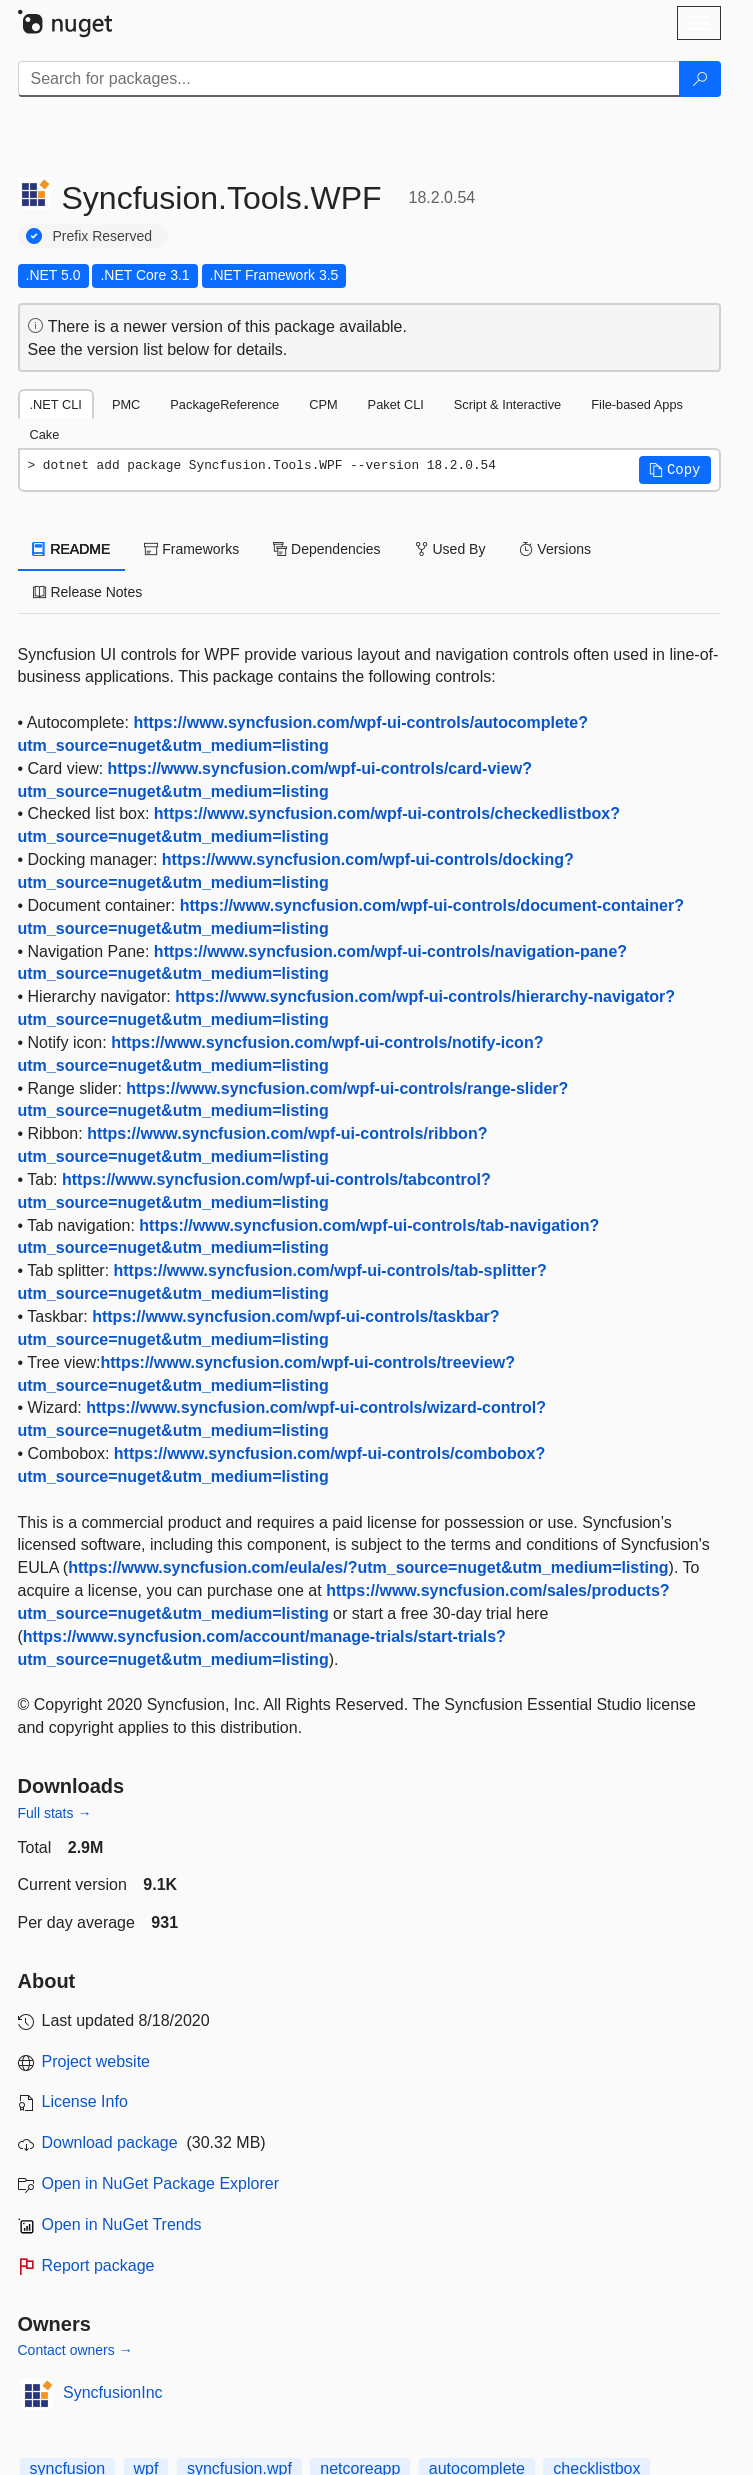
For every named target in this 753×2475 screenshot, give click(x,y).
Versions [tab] (555, 549)
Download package (110, 2142)
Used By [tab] (450, 549)
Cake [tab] (45, 434)
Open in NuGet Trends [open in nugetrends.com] (122, 2224)
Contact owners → (75, 2350)
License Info (85, 2101)
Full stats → (55, 1813)
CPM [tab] (323, 404)
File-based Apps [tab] (637, 404)
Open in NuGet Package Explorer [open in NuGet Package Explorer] (160, 2183)
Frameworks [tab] (191, 549)
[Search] (700, 79)
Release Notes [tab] (88, 592)
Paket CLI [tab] (396, 404)
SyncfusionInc (113, 2392)
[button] (675, 470)
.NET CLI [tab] (56, 404)
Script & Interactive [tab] (507, 404)
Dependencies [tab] (326, 549)
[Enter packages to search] (349, 79)
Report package (98, 2265)
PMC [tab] (126, 404)
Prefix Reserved (103, 236)
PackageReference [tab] (224, 404)
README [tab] (72, 549)
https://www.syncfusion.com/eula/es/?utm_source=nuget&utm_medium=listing (368, 1567)
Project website (96, 2061)
